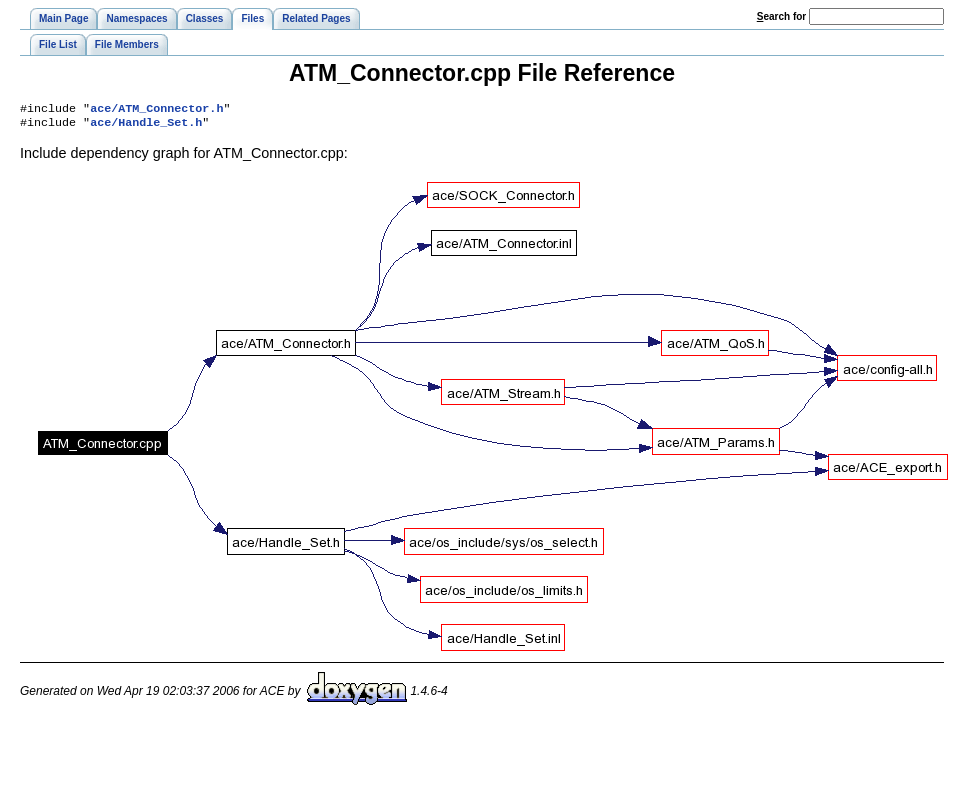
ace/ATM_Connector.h (156, 110)
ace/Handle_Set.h (146, 126)
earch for (781, 16)
